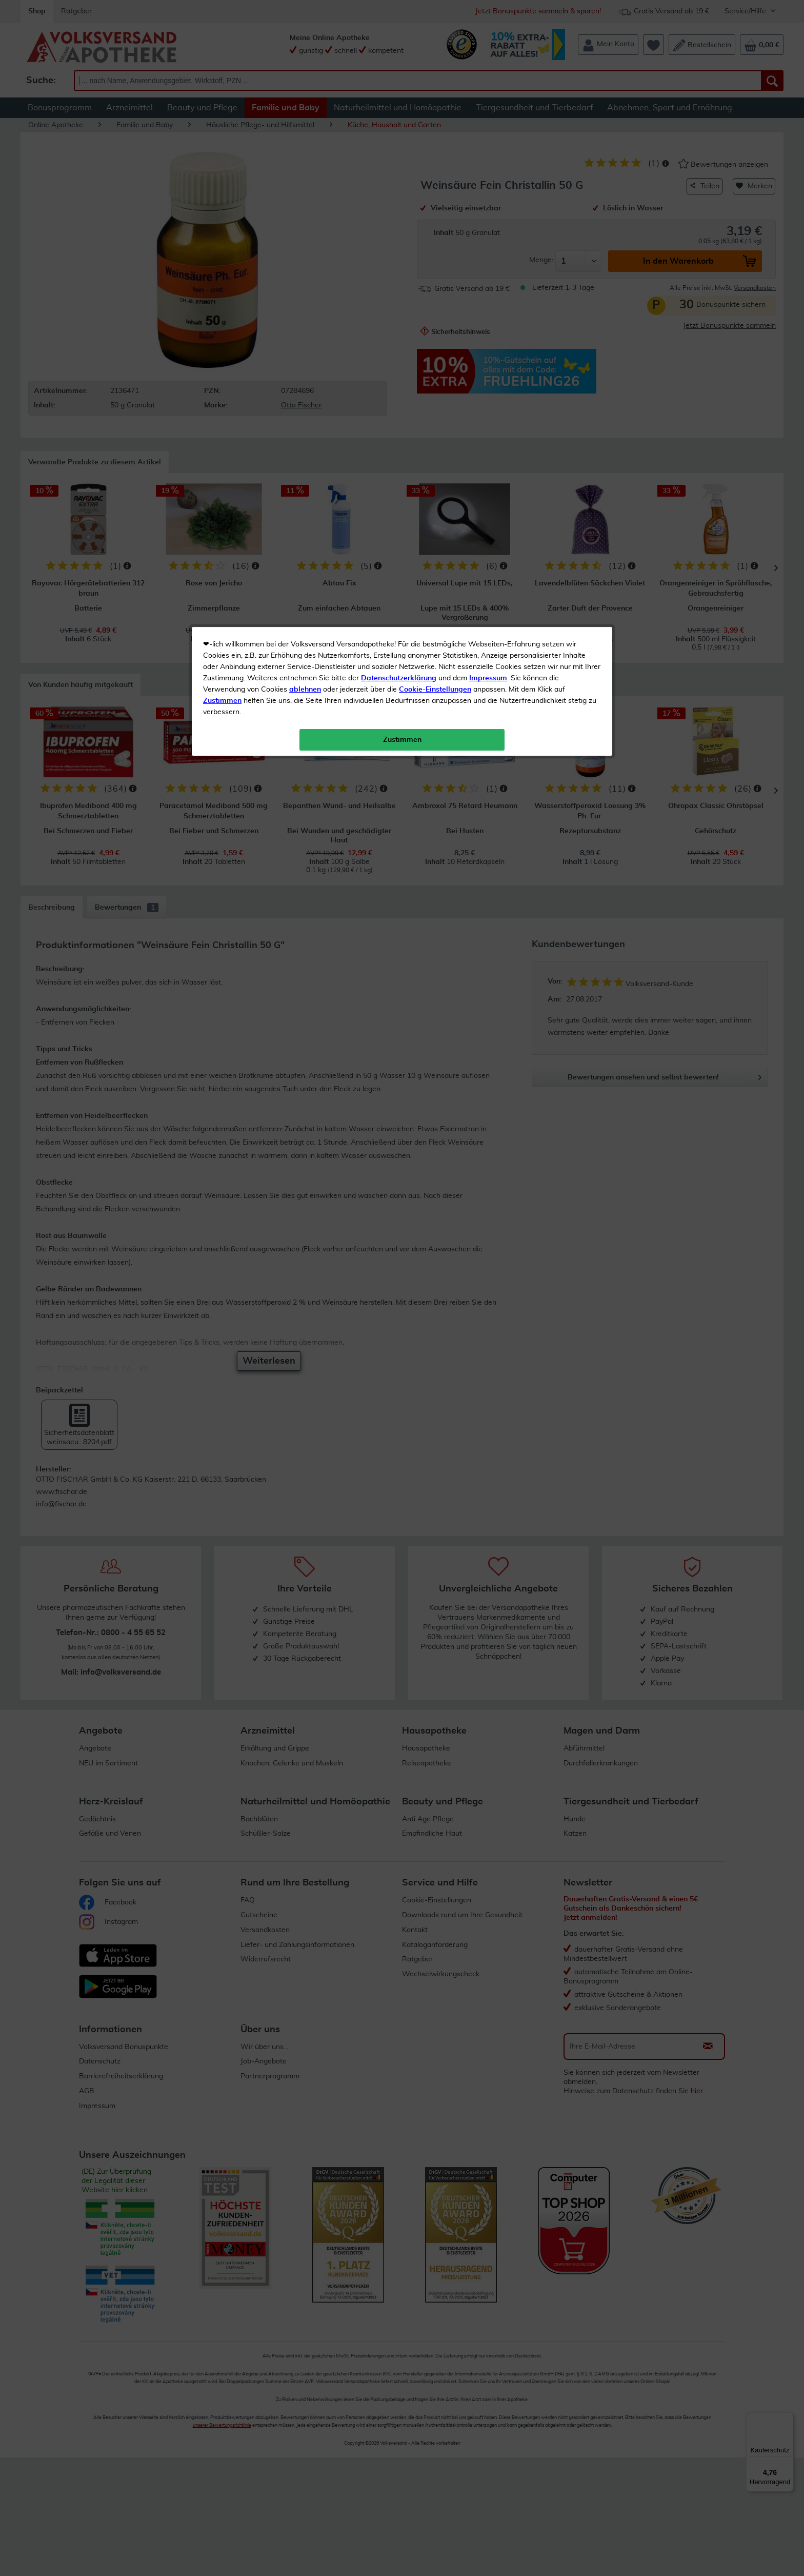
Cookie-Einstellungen (435, 241)
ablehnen (305, 241)
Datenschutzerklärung (398, 230)
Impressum (488, 230)
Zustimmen (222, 253)
